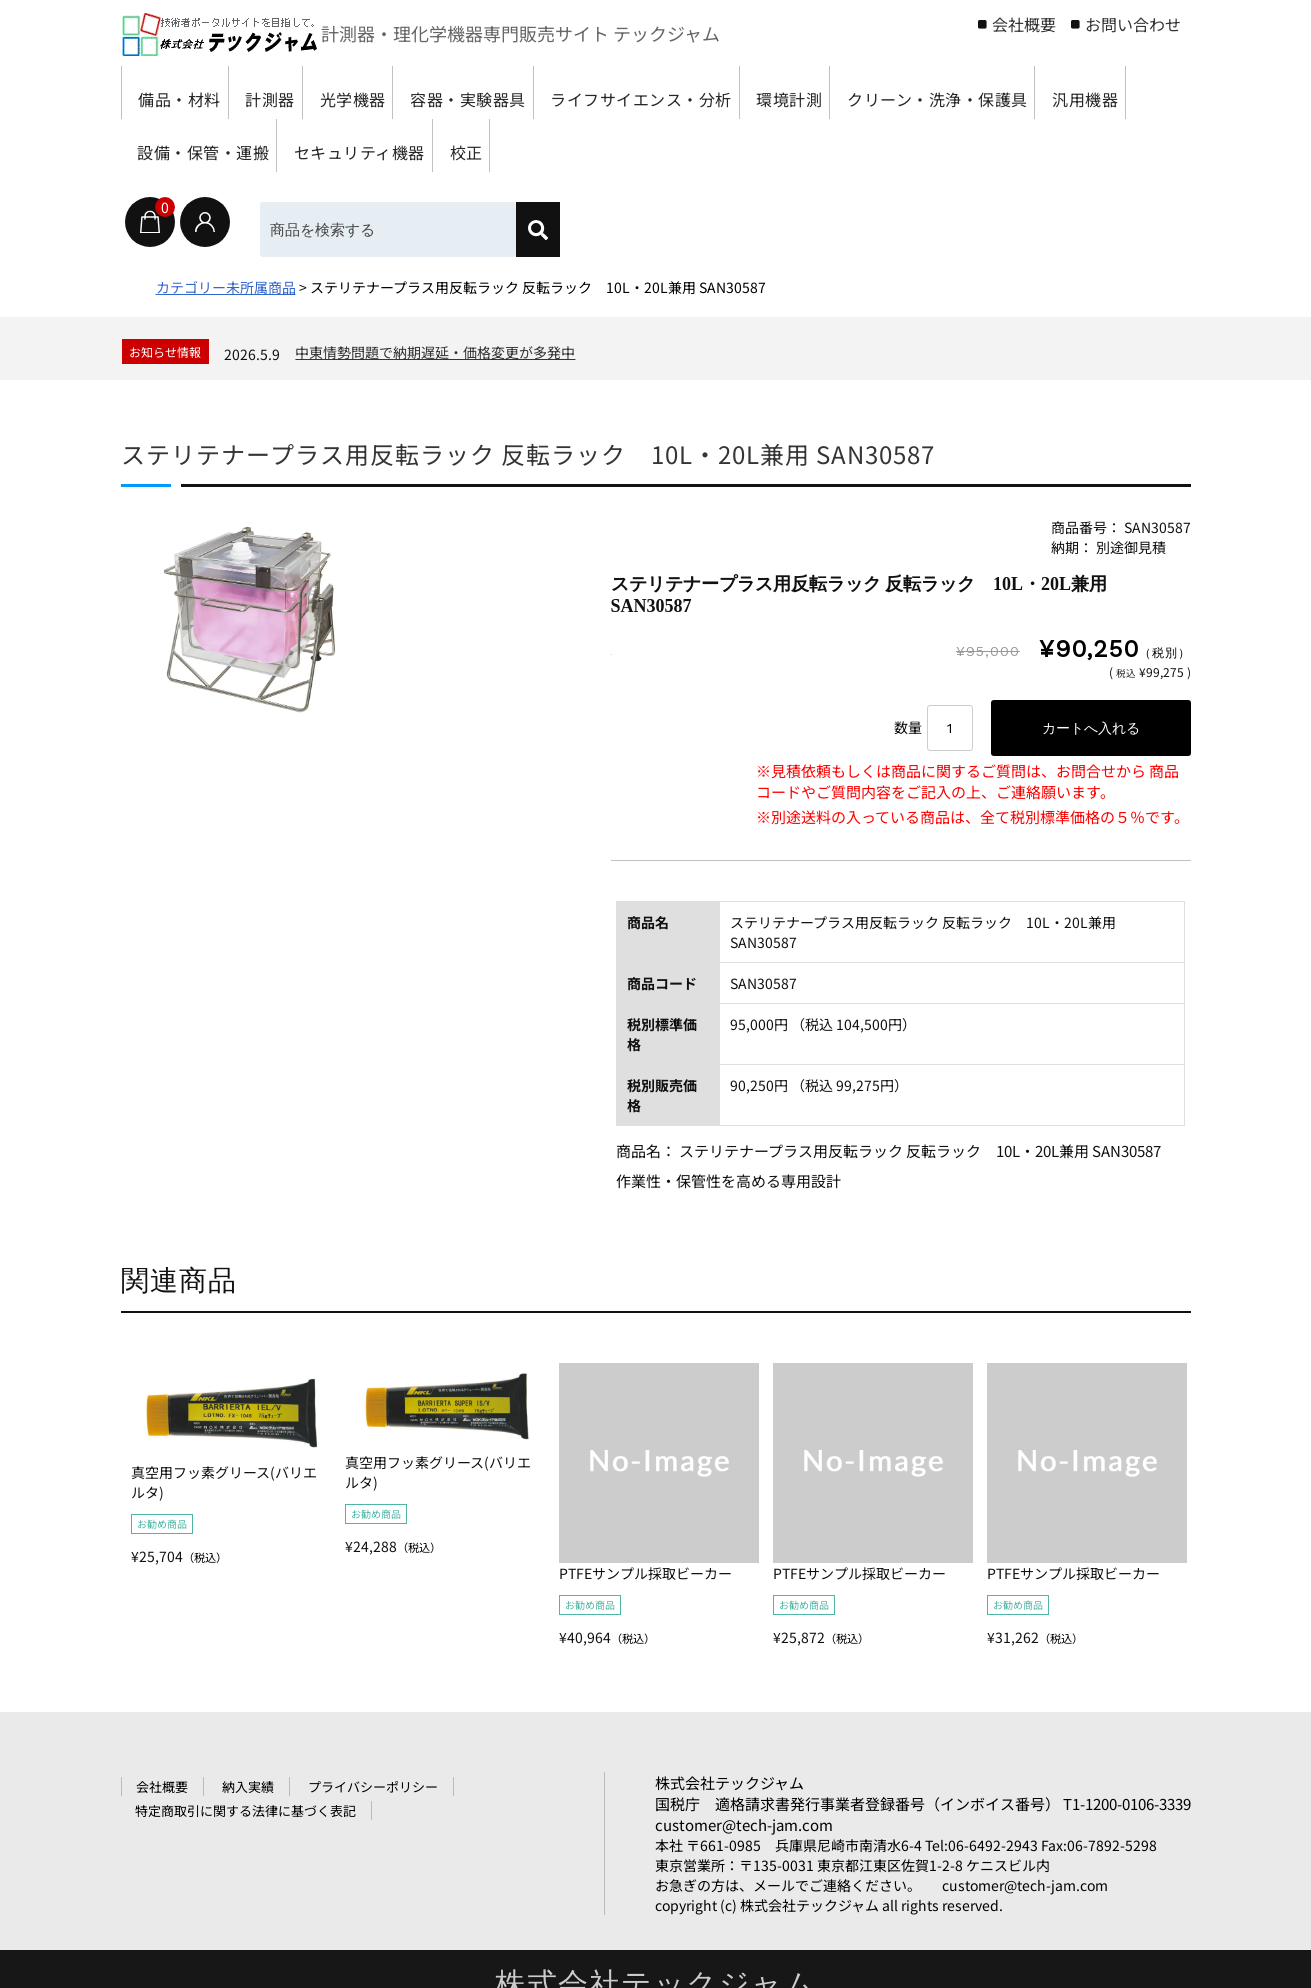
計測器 (300, 92)
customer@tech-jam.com (744, 1824)
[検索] (538, 229)
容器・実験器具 (544, 92)
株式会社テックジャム (729, 1782)
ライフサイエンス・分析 (745, 92)
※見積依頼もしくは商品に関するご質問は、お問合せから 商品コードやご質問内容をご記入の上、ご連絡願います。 (967, 781)
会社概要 (1024, 24)
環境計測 (920, 92)
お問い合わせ (1133, 24)
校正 (873, 145)
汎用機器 (412, 145)
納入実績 (248, 1786)
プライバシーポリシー (373, 1786)
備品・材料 (187, 92)
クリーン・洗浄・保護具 (238, 145)
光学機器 (405, 92)
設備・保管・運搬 (560, 145)
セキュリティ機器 (743, 145)
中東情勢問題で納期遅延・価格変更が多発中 (435, 352)
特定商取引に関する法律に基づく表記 (245, 1810)
